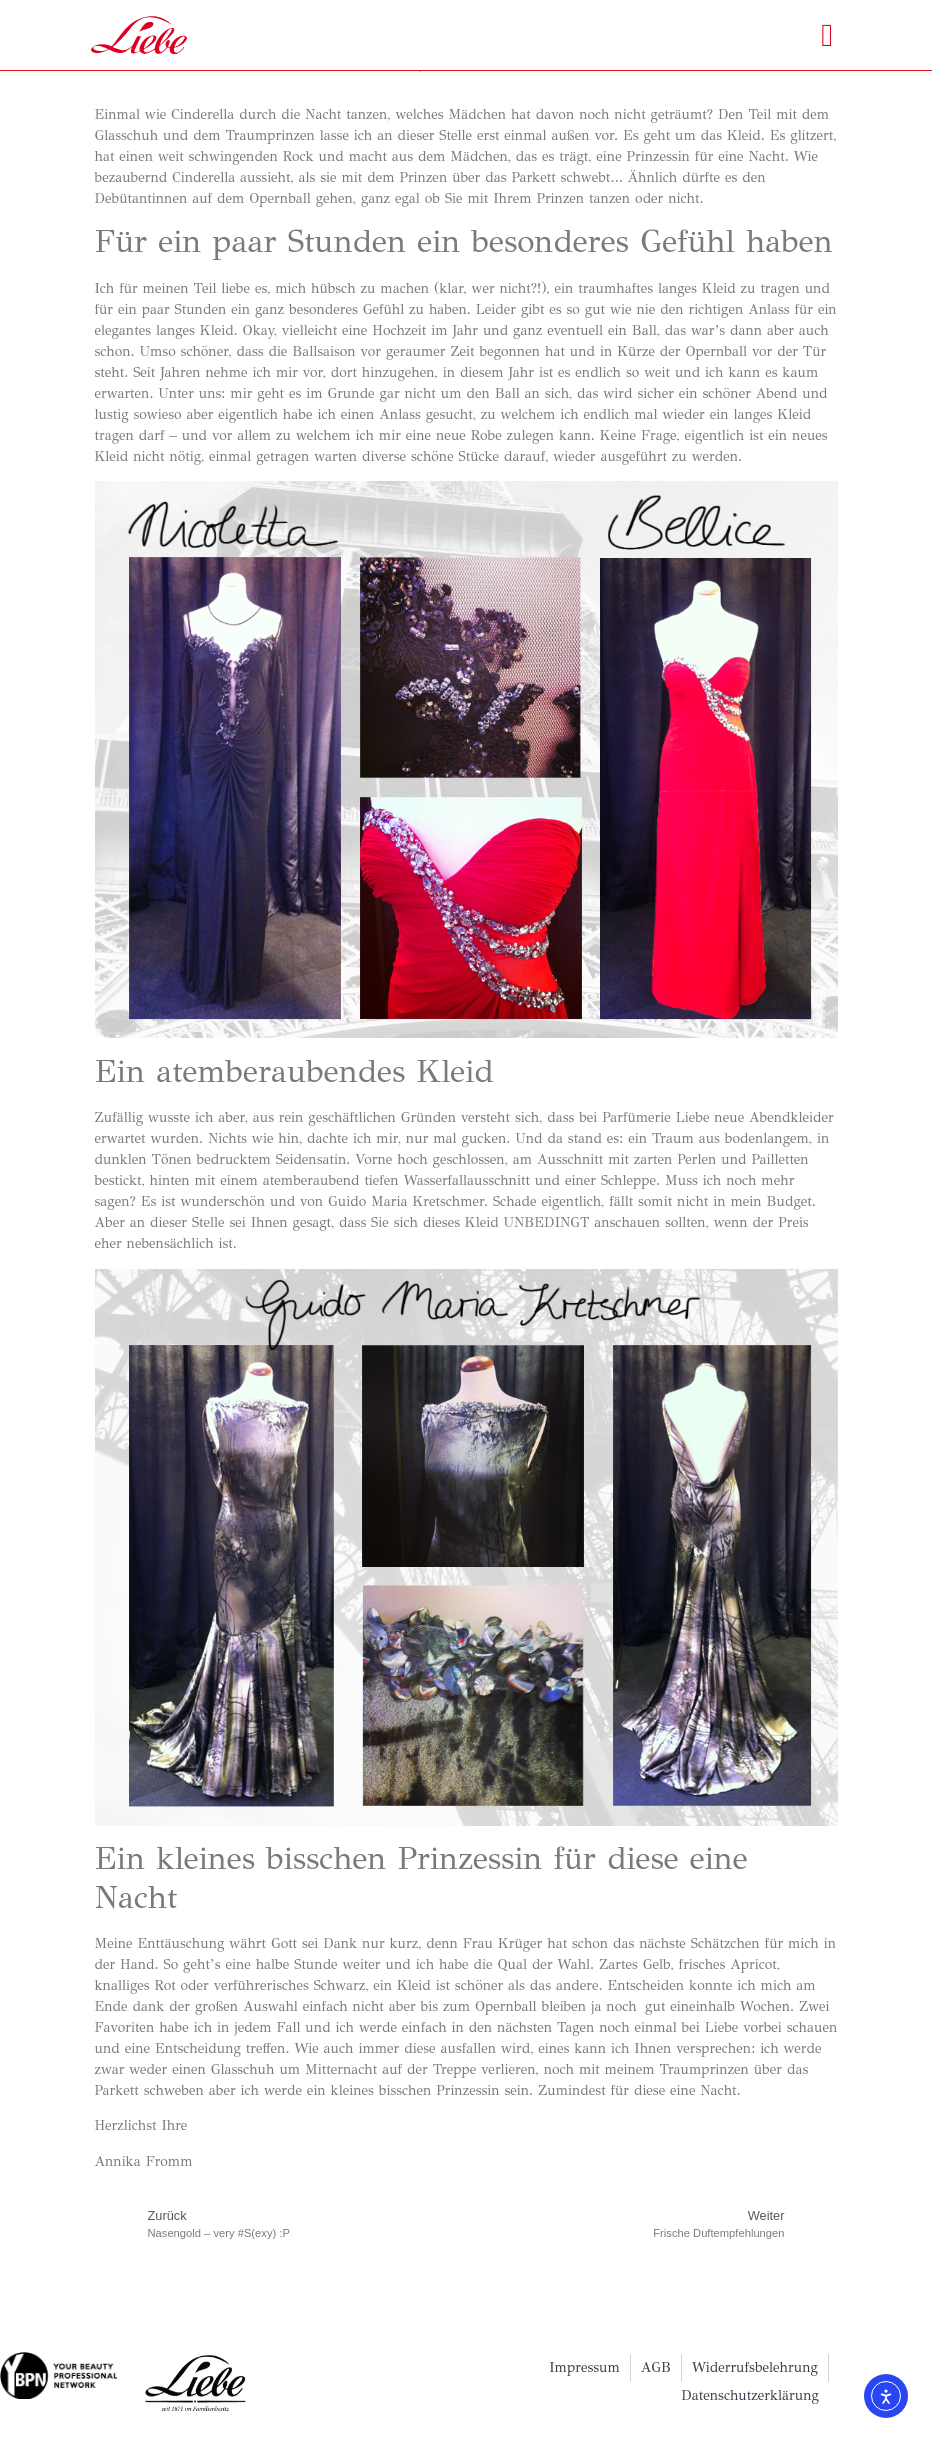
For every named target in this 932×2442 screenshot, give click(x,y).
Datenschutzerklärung (750, 2395)
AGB (656, 2367)
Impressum (584, 2367)
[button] (827, 35)
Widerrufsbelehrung (755, 2367)
